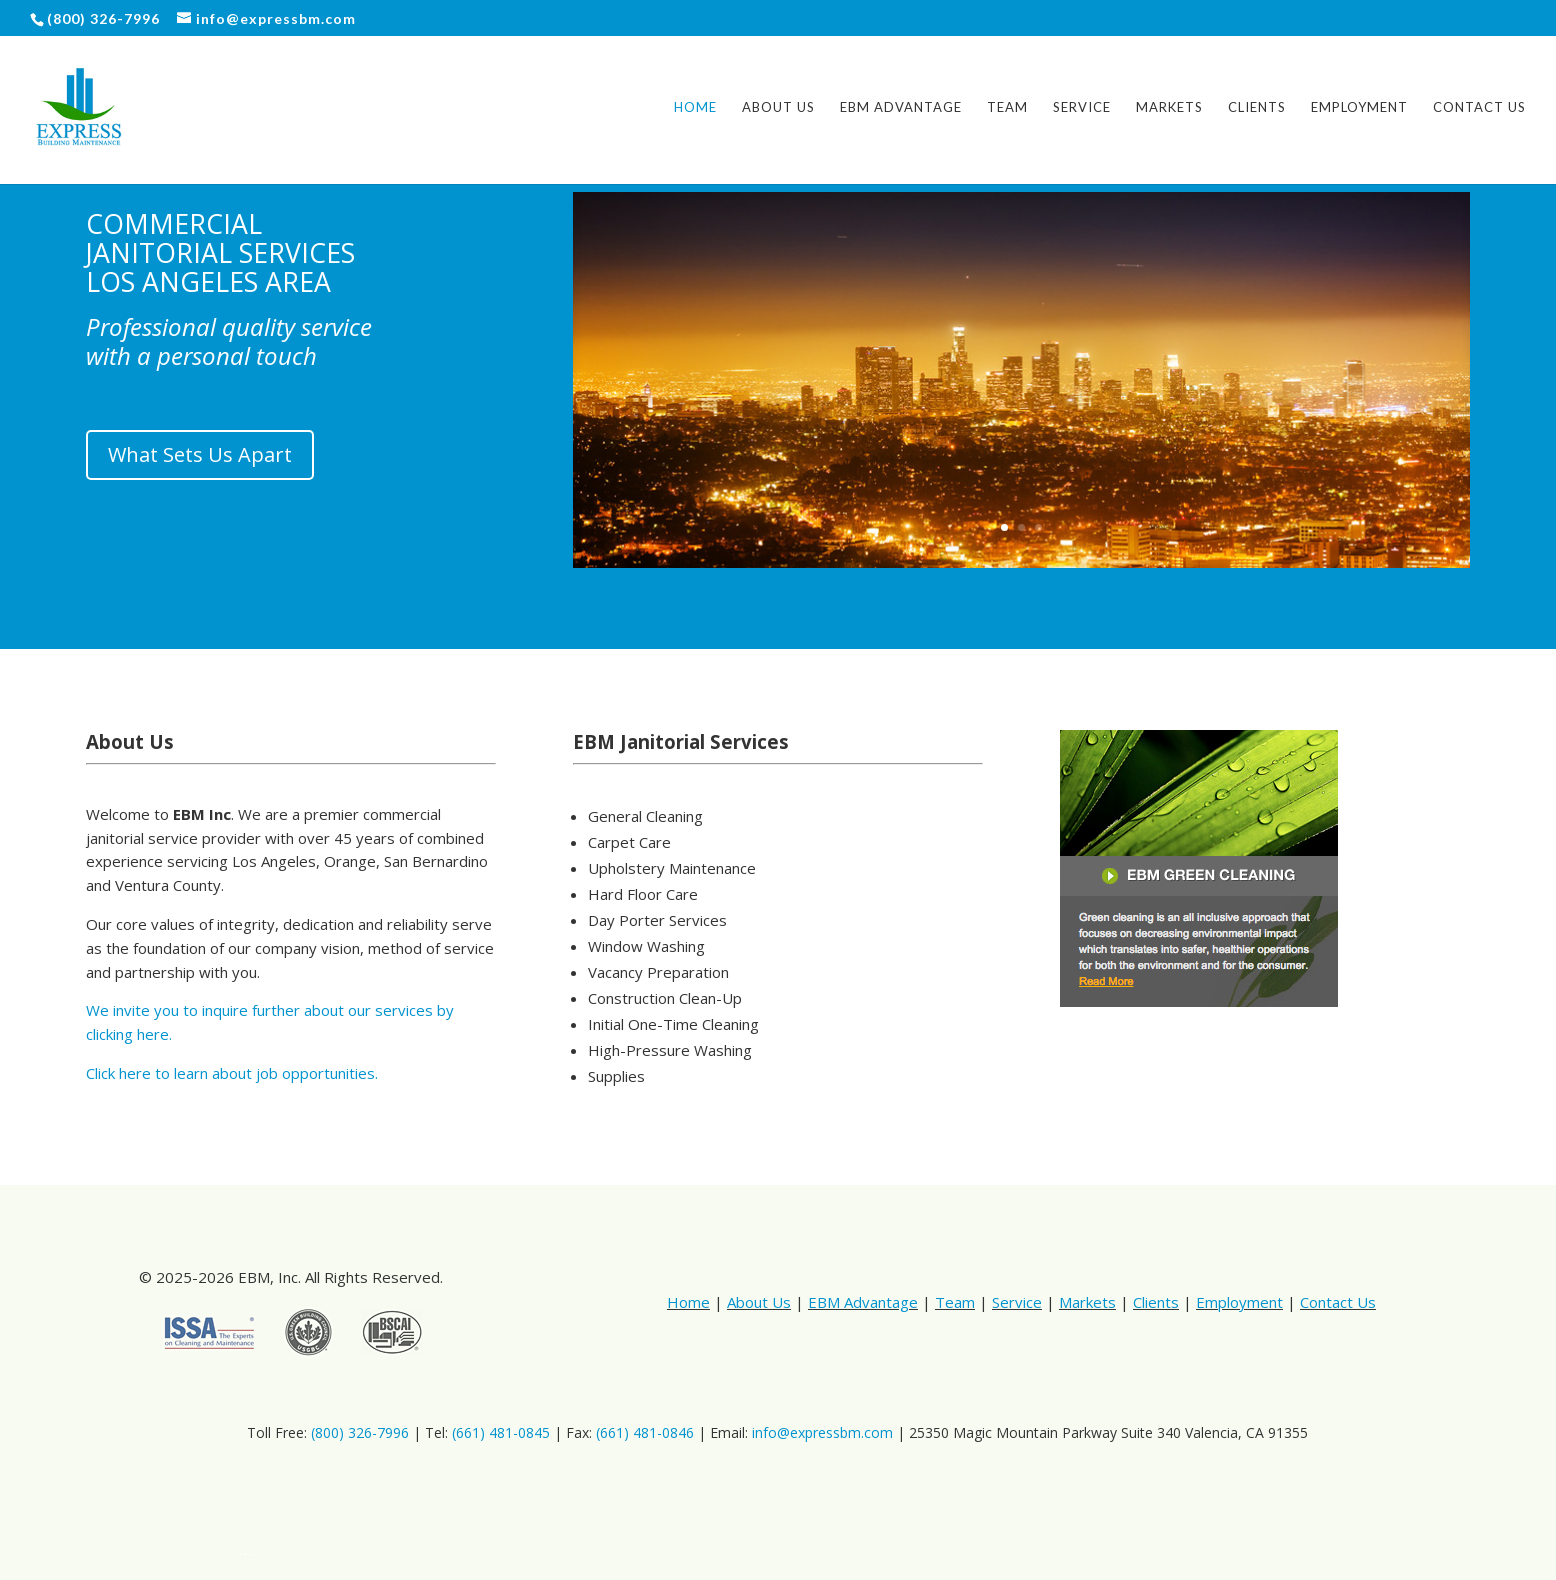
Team (1007, 107)
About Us (778, 107)
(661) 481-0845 (501, 1432)
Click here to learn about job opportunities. (232, 1073)
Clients (1257, 107)
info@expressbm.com (822, 1432)
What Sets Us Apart (200, 454)
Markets (1169, 107)
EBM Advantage (901, 107)
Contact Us (1479, 107)
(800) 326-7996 (360, 1432)
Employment (1359, 107)
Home (695, 107)
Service (1082, 107)
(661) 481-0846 (645, 1432)
